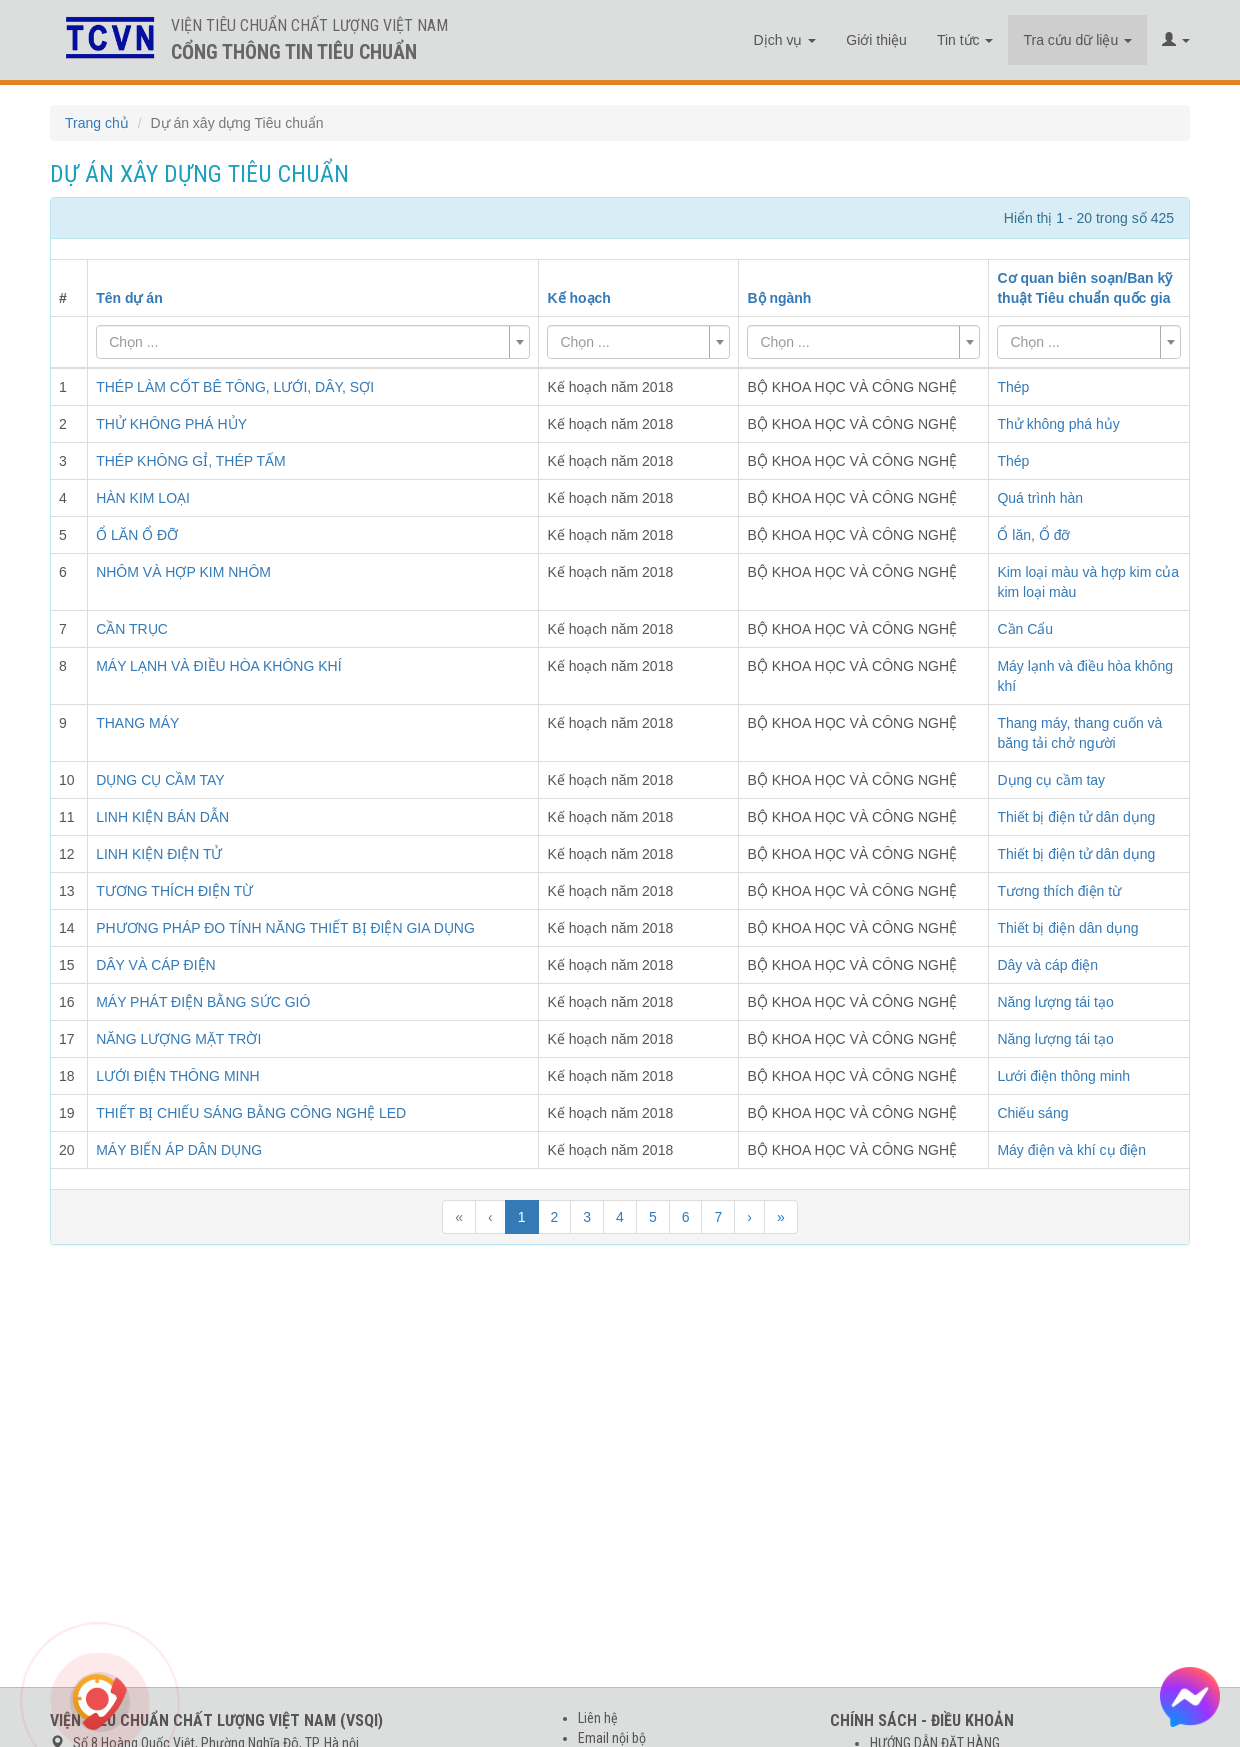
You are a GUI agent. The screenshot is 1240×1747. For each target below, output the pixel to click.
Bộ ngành (779, 298)
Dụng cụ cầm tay (1051, 780)
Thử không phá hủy (1058, 424)
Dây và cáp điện (1047, 965)
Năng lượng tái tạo (1055, 1002)
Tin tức (965, 40)
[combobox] (313, 342)
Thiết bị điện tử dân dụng (1076, 817)
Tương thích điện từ (1059, 891)
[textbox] (307, 342)
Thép (1013, 387)
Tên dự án (129, 298)
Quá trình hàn (1040, 498)
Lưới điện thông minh (1063, 1076)
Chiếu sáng (1032, 1113)
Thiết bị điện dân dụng (1067, 928)
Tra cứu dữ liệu (1077, 40)
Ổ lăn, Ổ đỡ (1033, 535)
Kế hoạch (578, 298)
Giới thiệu (876, 40)
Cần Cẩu (1025, 629)
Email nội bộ (612, 1738)
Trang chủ (97, 123)
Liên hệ (598, 1718)
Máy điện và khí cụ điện (1071, 1150)
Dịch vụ (785, 40)
